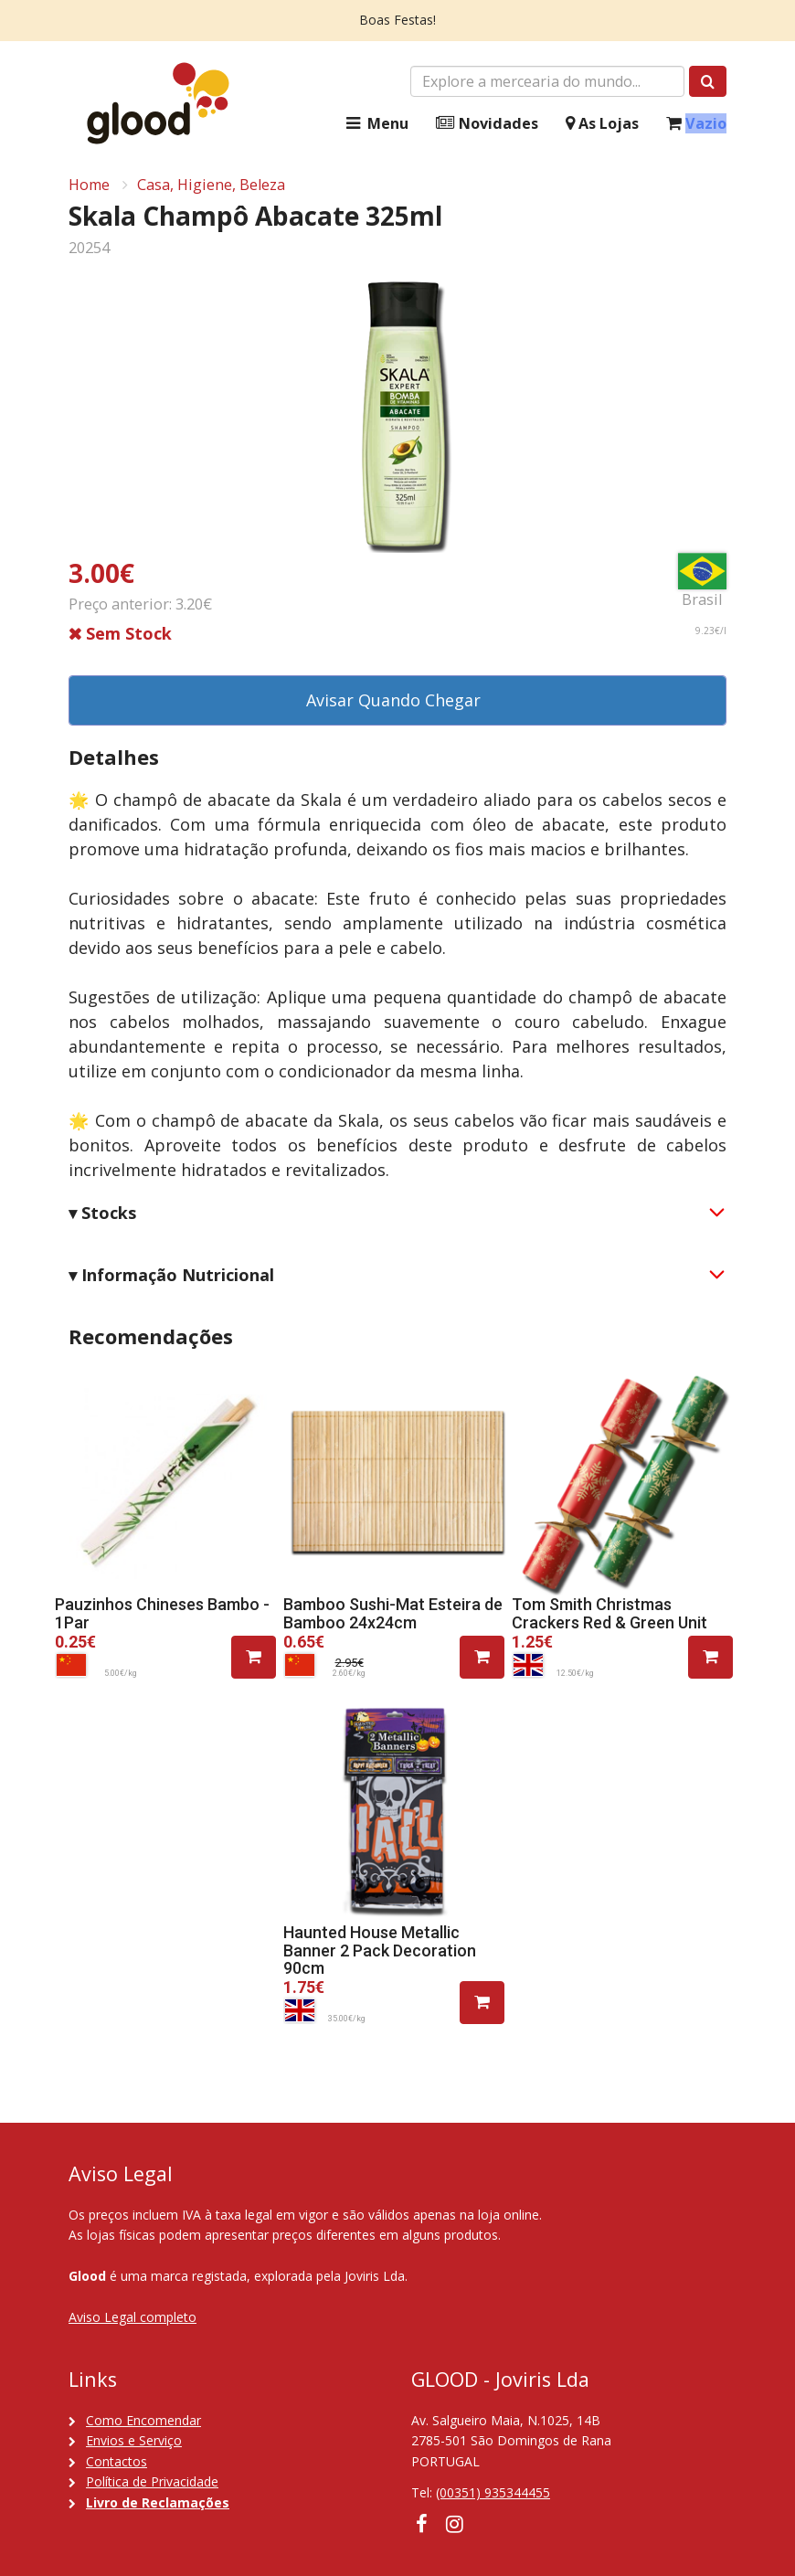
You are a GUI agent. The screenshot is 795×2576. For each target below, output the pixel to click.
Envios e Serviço (134, 2440)
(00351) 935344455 (493, 2492)
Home (89, 185)
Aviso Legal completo (132, 2317)
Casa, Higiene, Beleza (211, 185)
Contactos (116, 2461)
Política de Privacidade (152, 2481)
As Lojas (602, 123)
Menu (375, 123)
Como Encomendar (143, 2420)
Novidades (487, 123)
